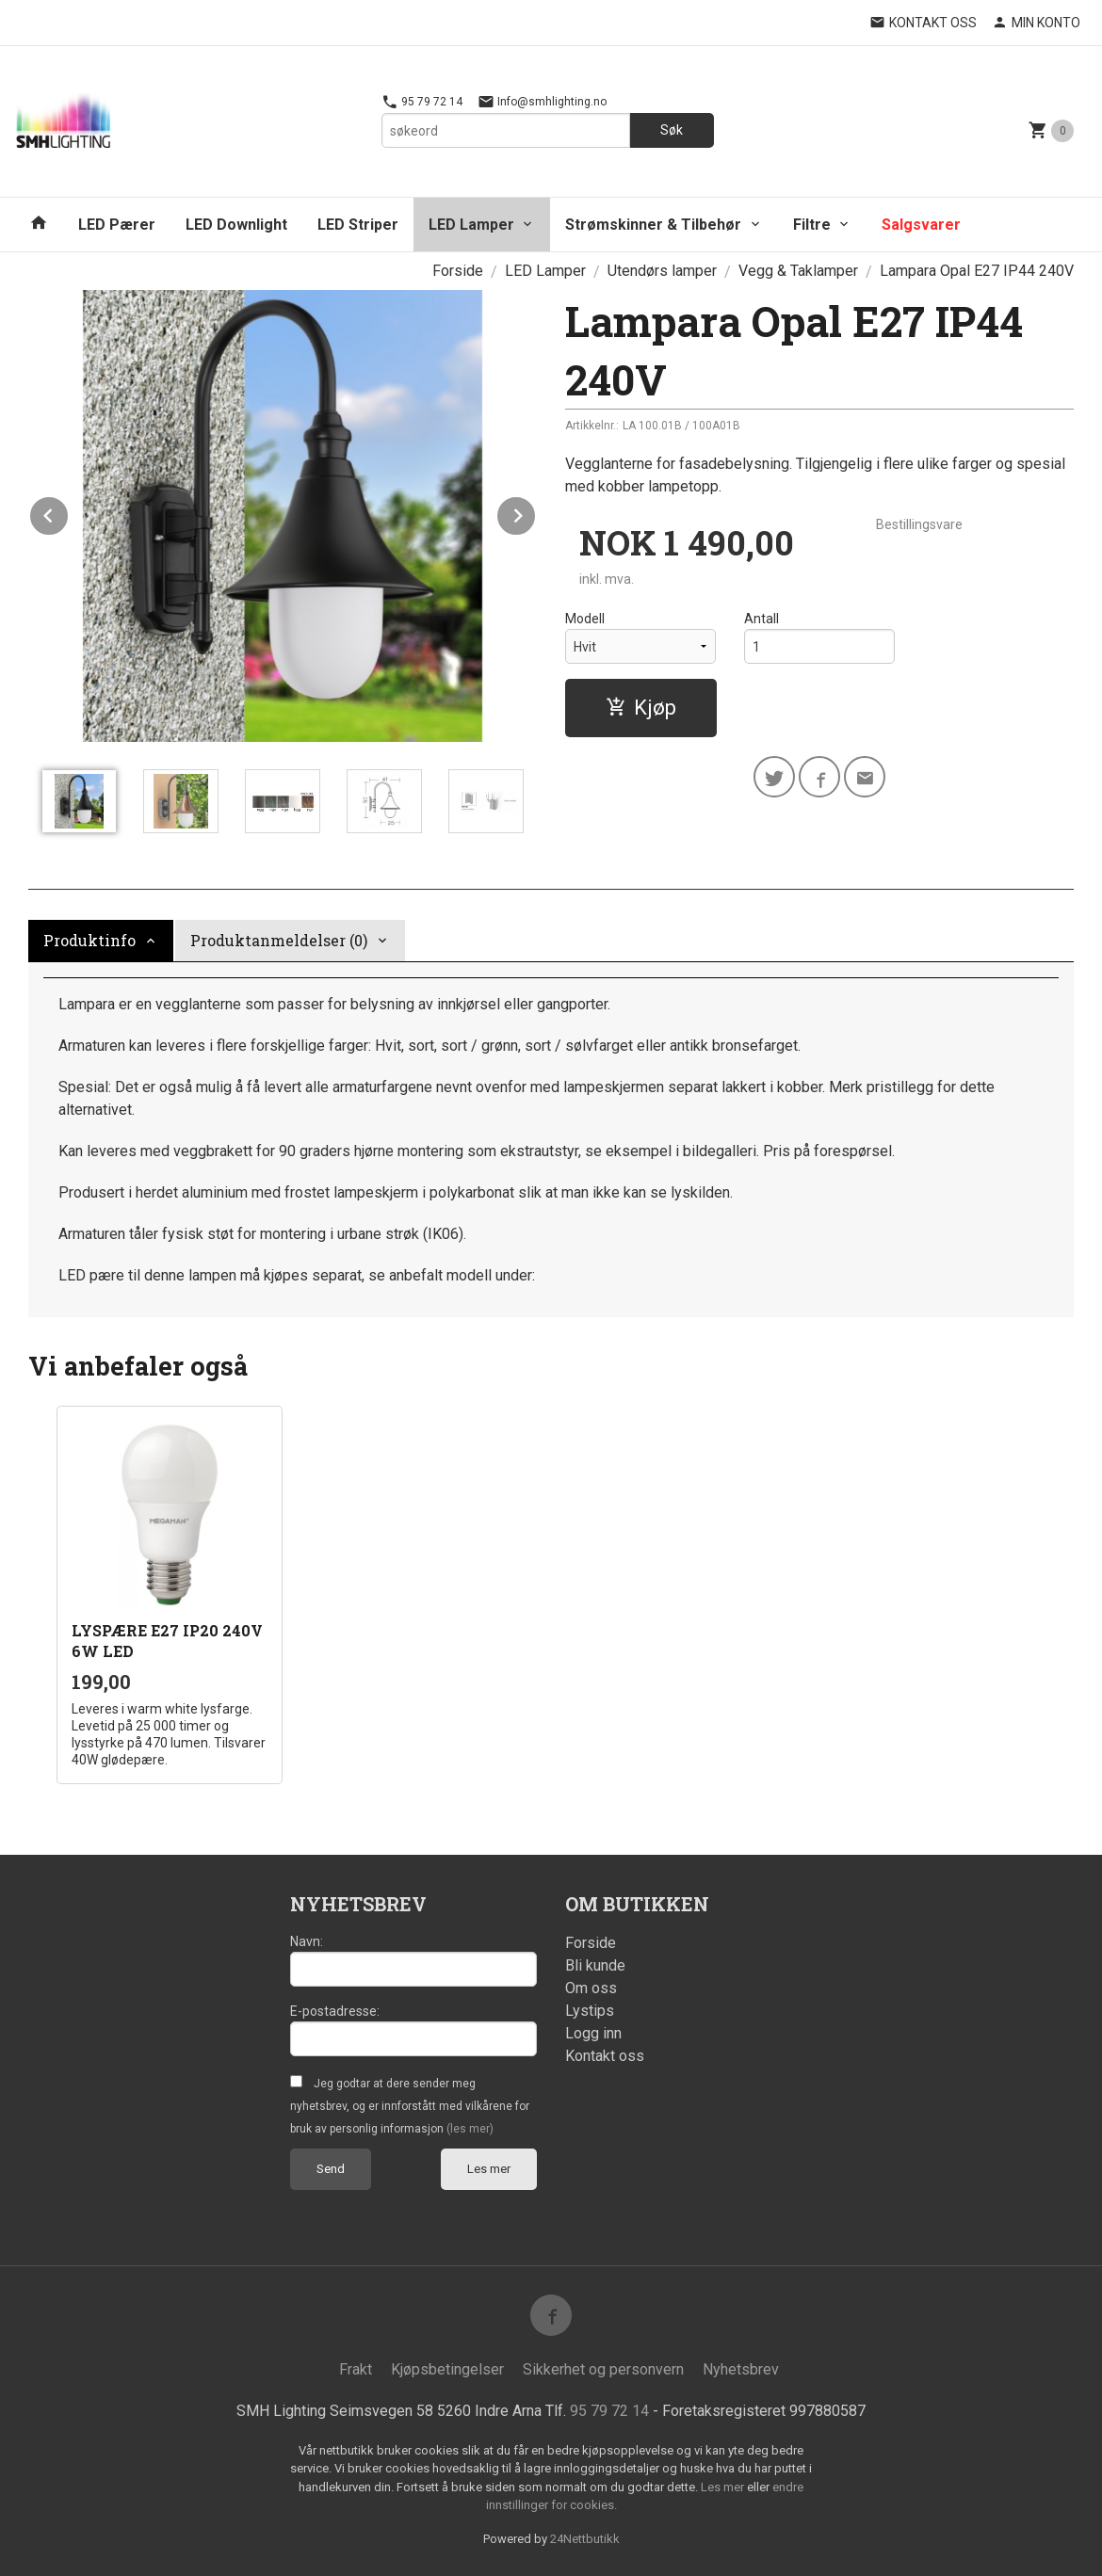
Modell (585, 618)
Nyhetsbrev (741, 2369)
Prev (69, 512)
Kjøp (641, 707)
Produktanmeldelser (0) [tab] (278, 940)
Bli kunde (595, 1965)
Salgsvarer (921, 224)
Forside (457, 271)
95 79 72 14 (421, 101)
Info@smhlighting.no (542, 101)
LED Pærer (116, 224)
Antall (761, 618)
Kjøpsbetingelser (447, 2369)
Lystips (589, 2011)
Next (536, 512)
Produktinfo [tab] (89, 940)
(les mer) (470, 2128)
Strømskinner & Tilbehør (653, 224)
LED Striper (357, 224)
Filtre (812, 224)
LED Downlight (236, 224)
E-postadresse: (335, 2011)
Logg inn (593, 2033)
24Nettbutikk (585, 2539)
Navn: (306, 1941)
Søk (671, 129)
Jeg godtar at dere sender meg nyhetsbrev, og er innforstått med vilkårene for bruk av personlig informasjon (409, 2106)
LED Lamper (471, 224)
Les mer (488, 2169)
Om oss (591, 1988)
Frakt (355, 2369)
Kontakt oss (604, 2056)
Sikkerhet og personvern (603, 2369)
